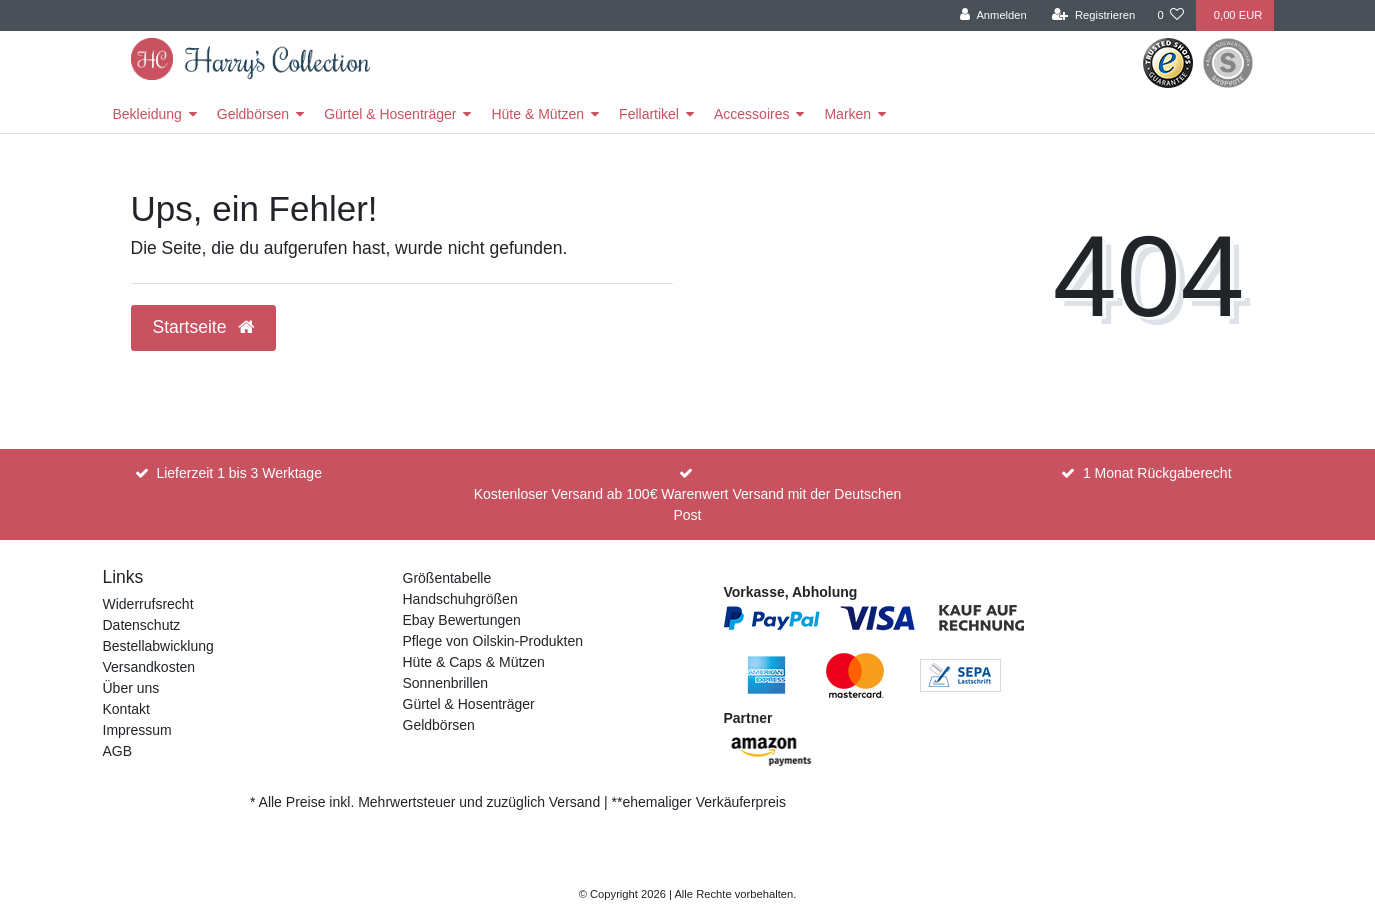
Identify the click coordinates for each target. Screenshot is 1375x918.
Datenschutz (142, 625)
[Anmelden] (993, 15)
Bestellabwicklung (158, 646)
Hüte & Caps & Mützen (474, 662)
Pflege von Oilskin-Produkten (493, 641)
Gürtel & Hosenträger (390, 114)
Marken (847, 114)
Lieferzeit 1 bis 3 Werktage (239, 473)
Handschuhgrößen (460, 599)
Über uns (131, 688)
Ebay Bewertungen (462, 620)
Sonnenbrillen (446, 683)
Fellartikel (649, 114)
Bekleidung (147, 114)
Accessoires (751, 114)
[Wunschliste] (1170, 15)
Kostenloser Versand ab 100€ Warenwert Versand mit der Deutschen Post (688, 504)
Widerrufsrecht (148, 604)
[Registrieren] (1093, 15)
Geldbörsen (253, 114)
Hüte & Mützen (537, 114)
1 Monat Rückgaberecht (1157, 473)
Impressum (137, 730)
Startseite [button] (204, 327)
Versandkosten (149, 667)
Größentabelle (447, 578)
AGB (118, 751)
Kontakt (126, 709)
